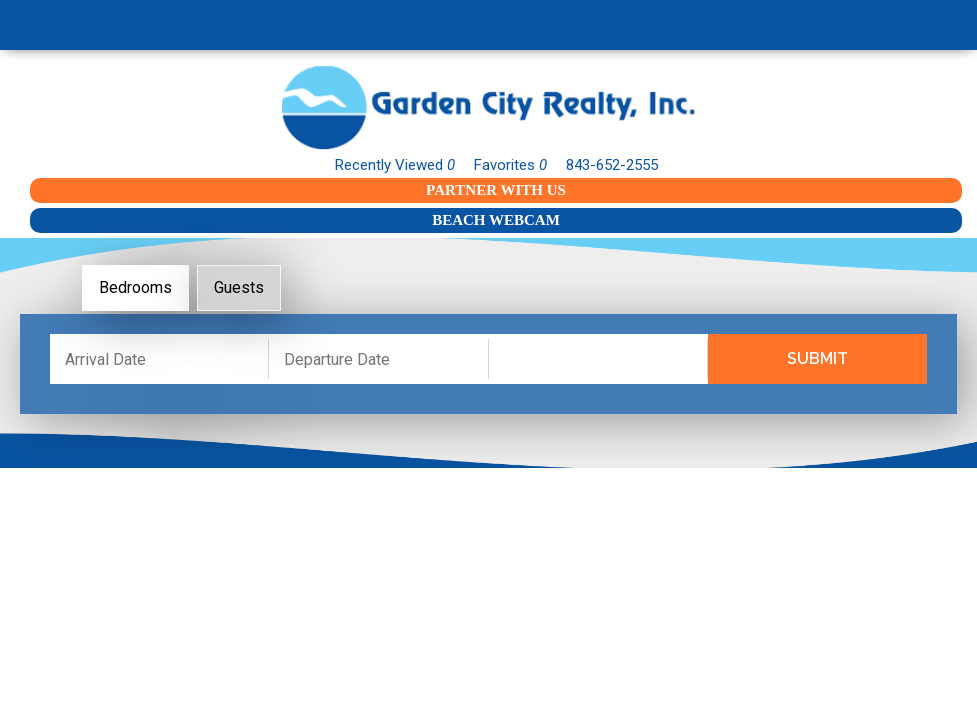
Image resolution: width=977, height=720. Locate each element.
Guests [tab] (239, 287)
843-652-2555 (612, 165)
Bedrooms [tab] (135, 287)
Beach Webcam (496, 220)
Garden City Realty (488, 107)
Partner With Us (496, 190)
